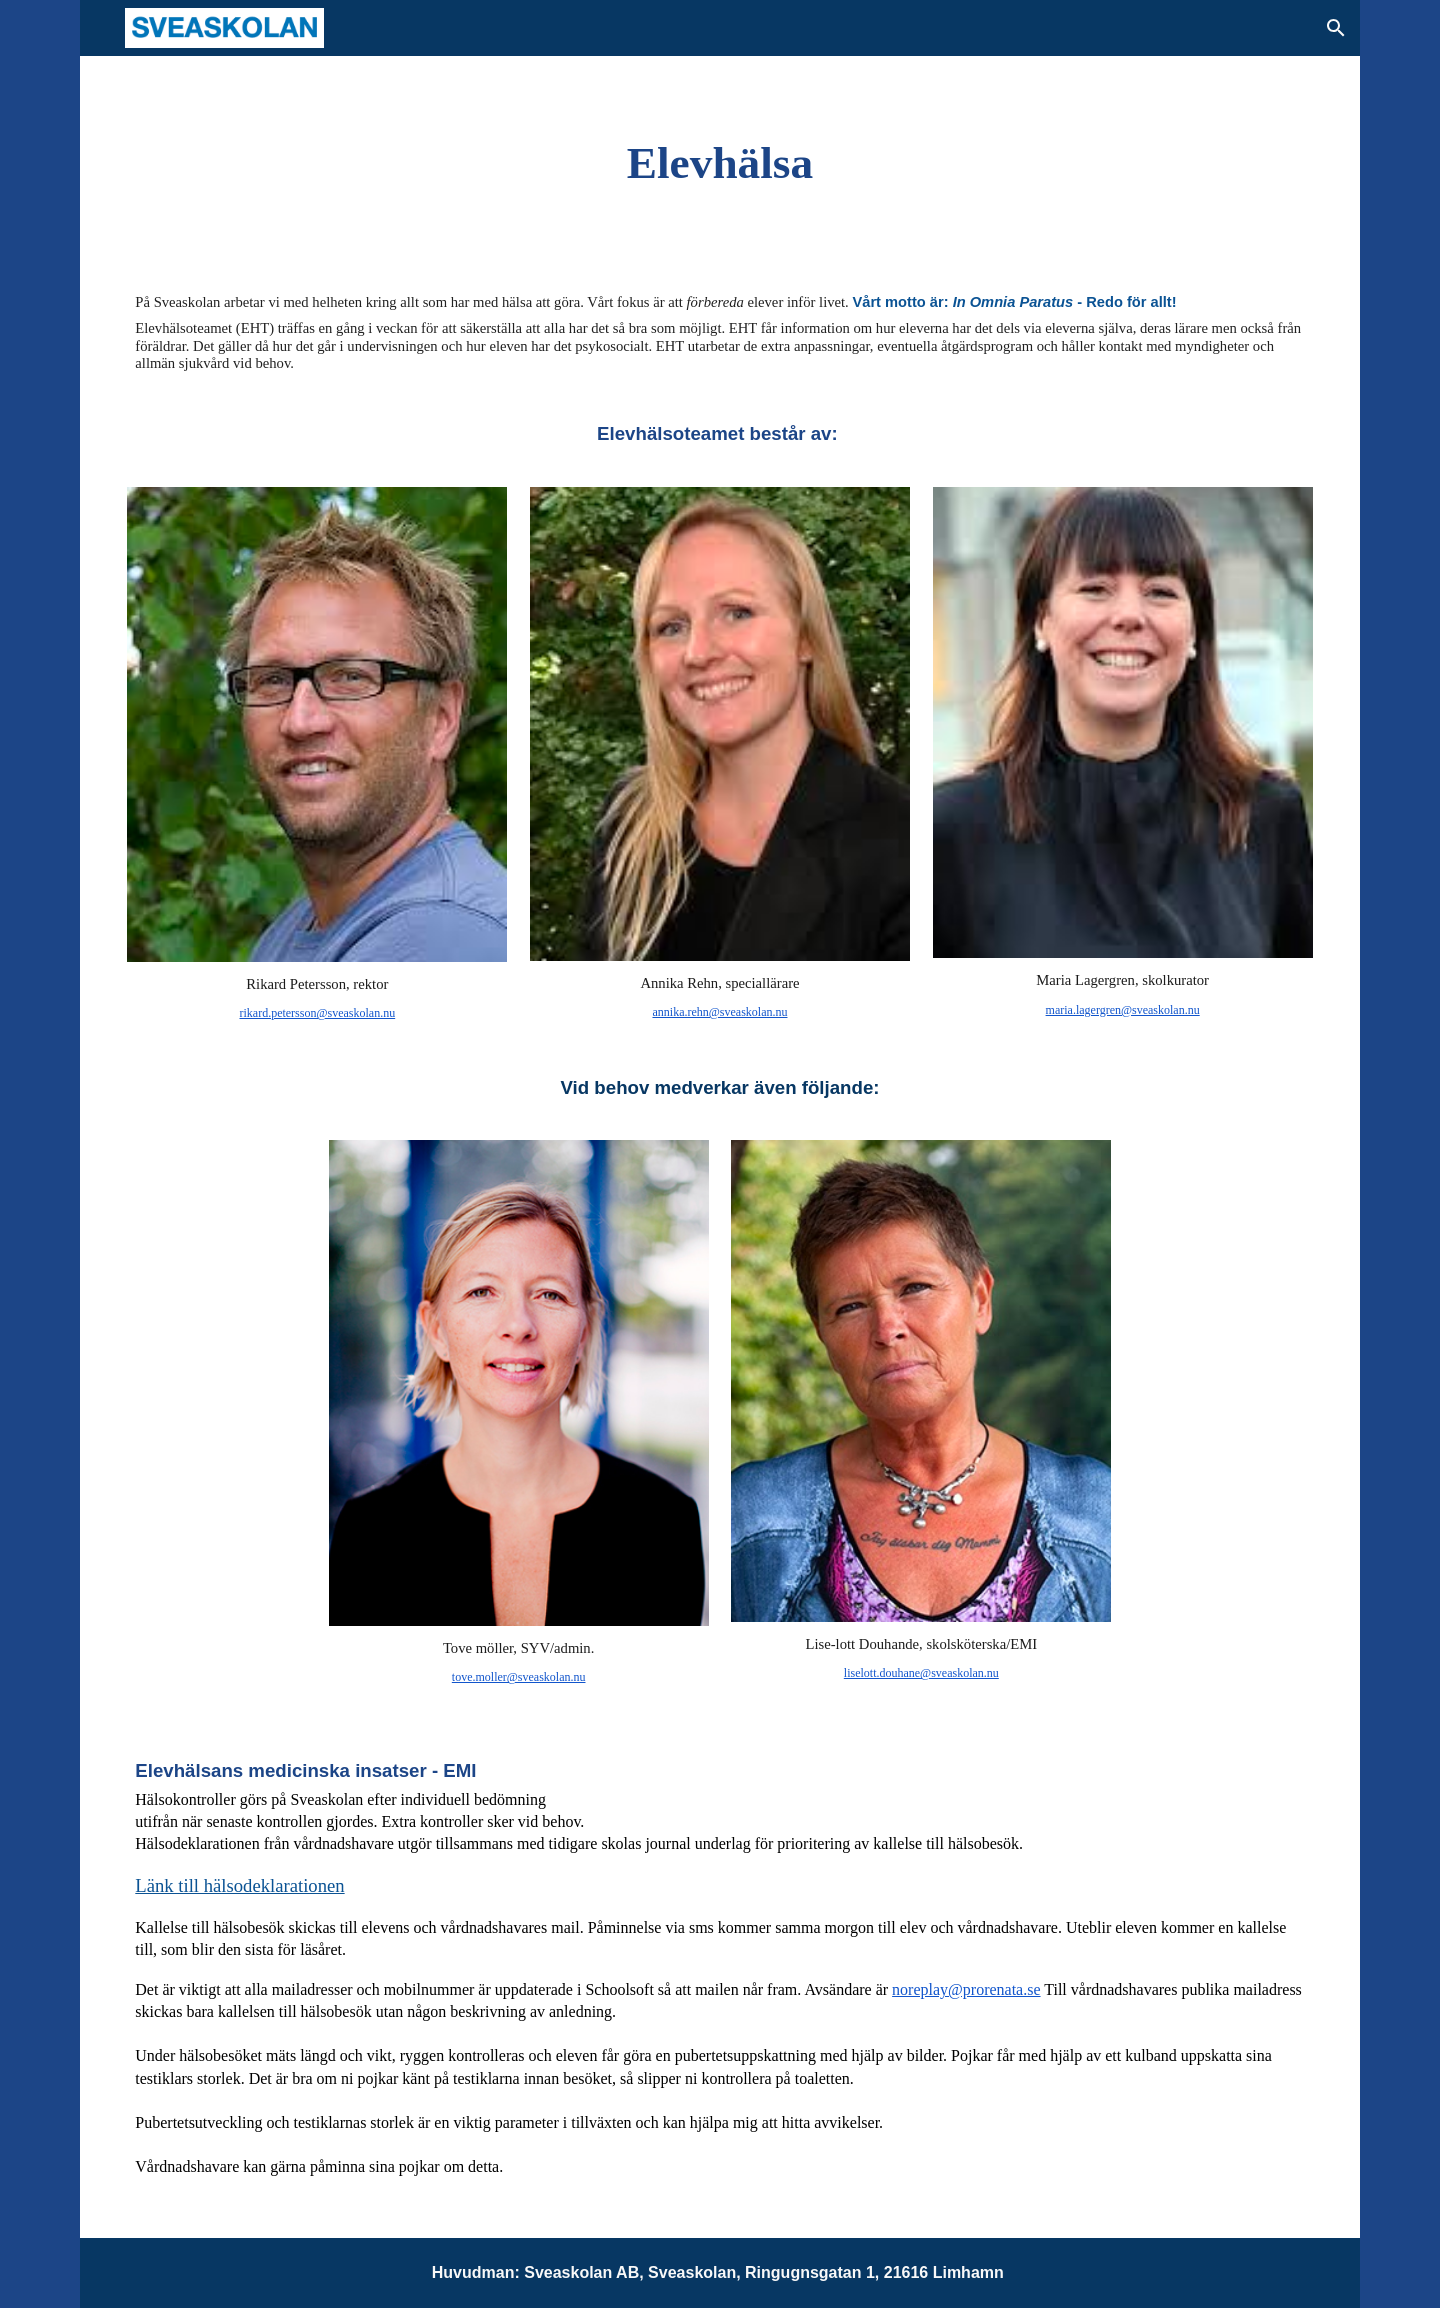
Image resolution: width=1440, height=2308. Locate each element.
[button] (1336, 28)
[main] (720, 163)
